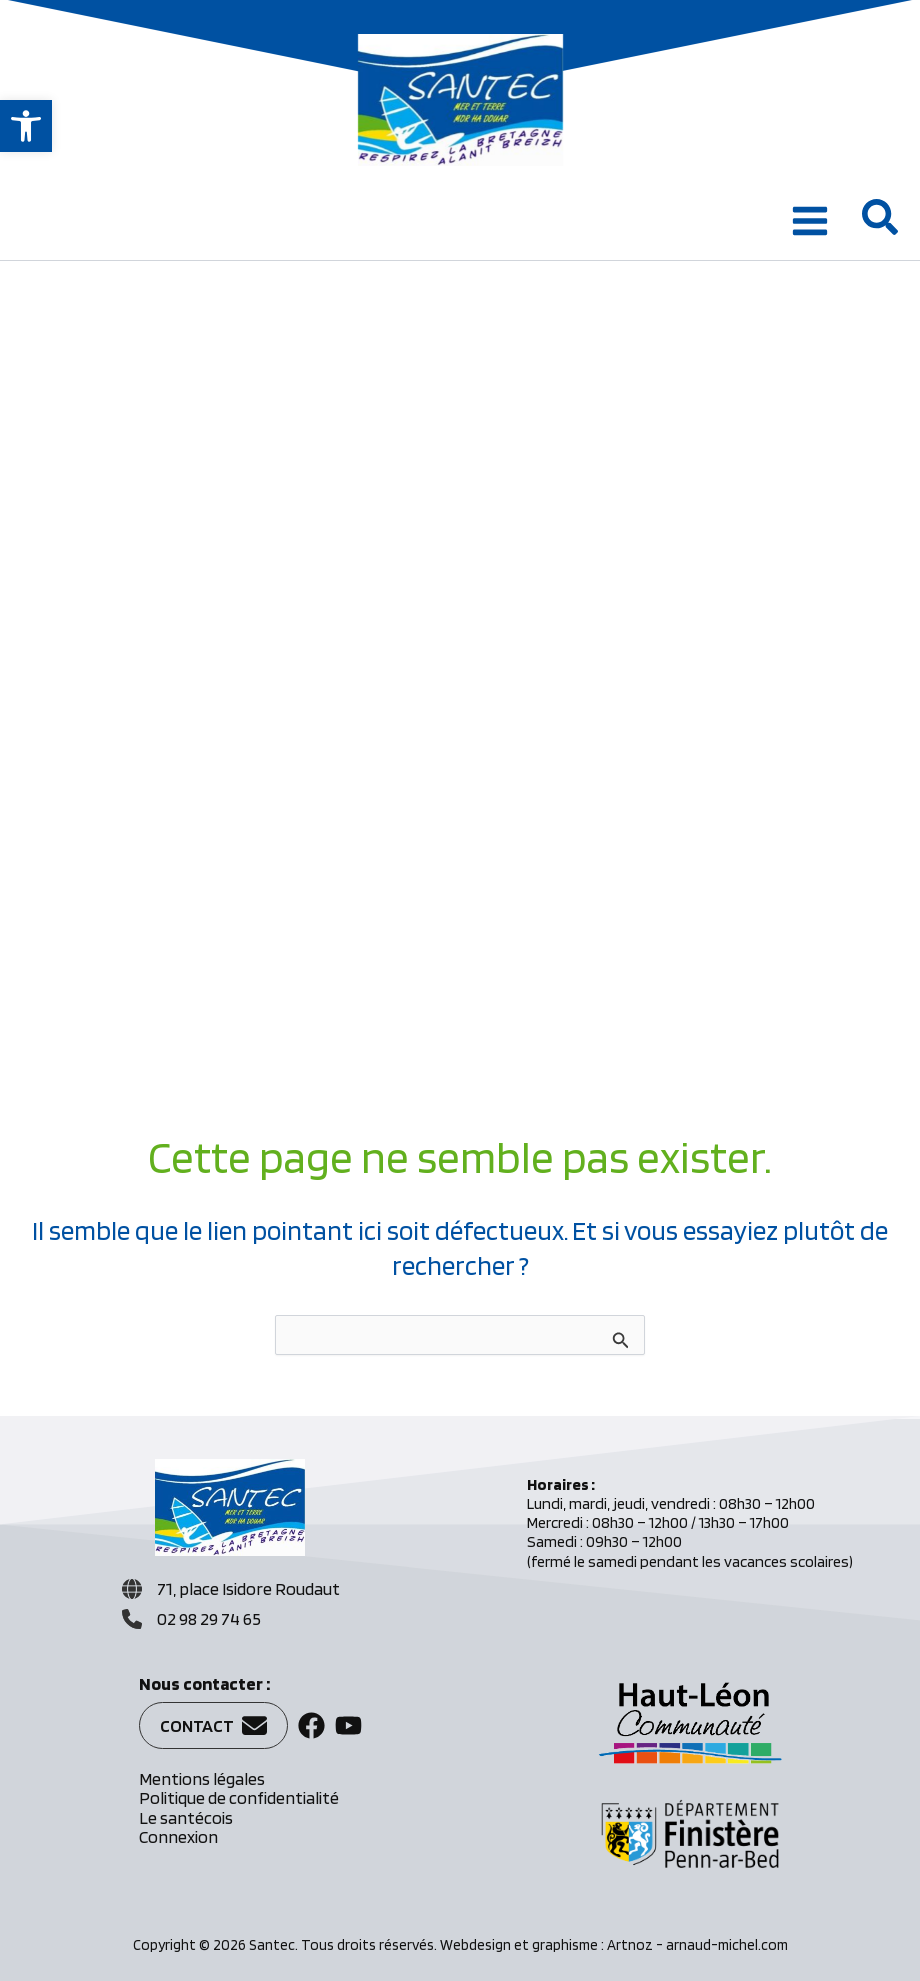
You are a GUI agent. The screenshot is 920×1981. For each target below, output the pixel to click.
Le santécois (186, 1817)
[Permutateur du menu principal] (810, 221)
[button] (26, 126)
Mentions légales (202, 1778)
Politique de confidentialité (239, 1797)
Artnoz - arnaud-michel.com (697, 1945)
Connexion (178, 1836)
